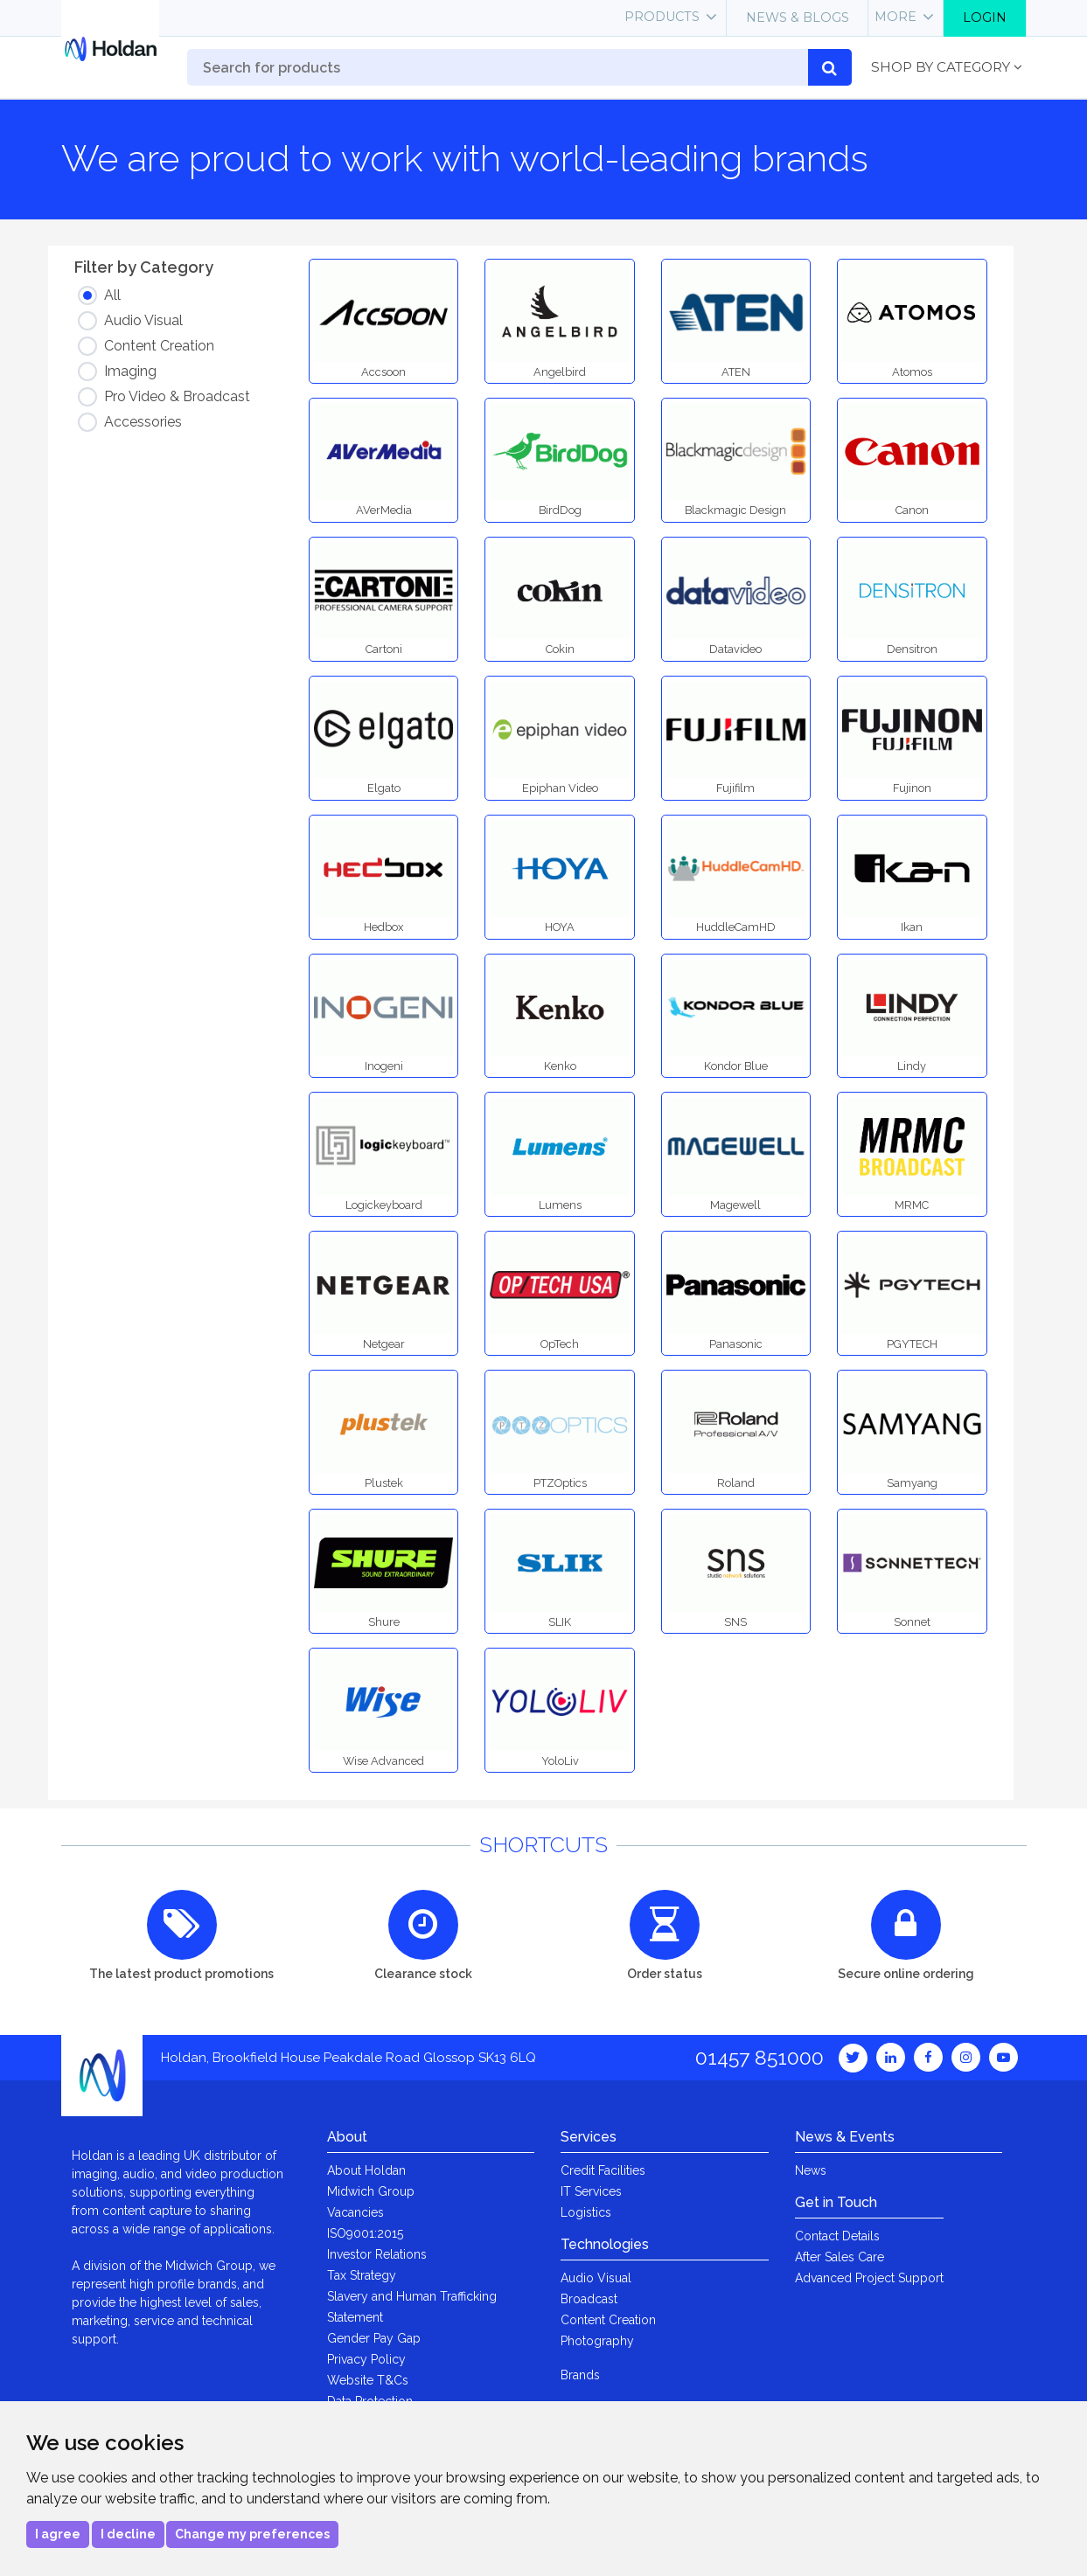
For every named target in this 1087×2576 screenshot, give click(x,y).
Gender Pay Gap (374, 2338)
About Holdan (366, 2170)
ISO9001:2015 (365, 2233)
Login (985, 17)
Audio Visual (596, 2278)
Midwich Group (371, 2191)
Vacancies (355, 2212)
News (810, 2170)
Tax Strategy (361, 2275)
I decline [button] (128, 2534)
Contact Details (837, 2236)
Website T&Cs (367, 2380)
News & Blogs (797, 17)
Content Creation (608, 2320)
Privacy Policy (366, 2359)
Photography (597, 2341)
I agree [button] (57, 2534)
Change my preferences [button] (252, 2534)
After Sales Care (839, 2257)
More (895, 16)
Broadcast (589, 2299)
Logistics (586, 2212)
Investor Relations (377, 2254)
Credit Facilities (603, 2170)
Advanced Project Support (869, 2278)
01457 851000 (759, 2057)
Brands (580, 2375)
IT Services (591, 2191)
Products (662, 16)
